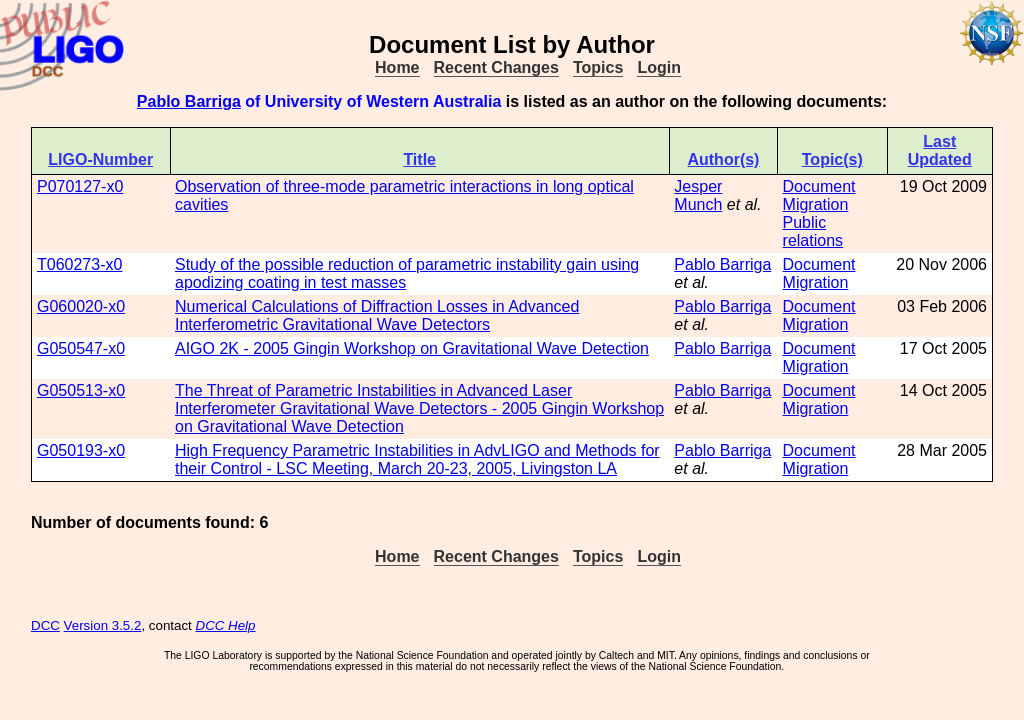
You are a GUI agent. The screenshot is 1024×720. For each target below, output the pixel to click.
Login (659, 67)
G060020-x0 (81, 306)
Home (397, 67)
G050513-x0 (81, 390)
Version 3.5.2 (103, 625)
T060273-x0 (79, 264)
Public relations (813, 231)
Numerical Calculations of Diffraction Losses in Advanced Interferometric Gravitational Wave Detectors (377, 315)
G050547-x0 (81, 348)
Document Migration (819, 195)
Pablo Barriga (189, 101)
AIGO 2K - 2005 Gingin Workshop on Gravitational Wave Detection (412, 348)
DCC (45, 625)
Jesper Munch (698, 195)
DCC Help (226, 625)
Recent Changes (496, 67)
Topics (598, 67)
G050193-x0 (81, 450)
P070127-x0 (80, 186)
